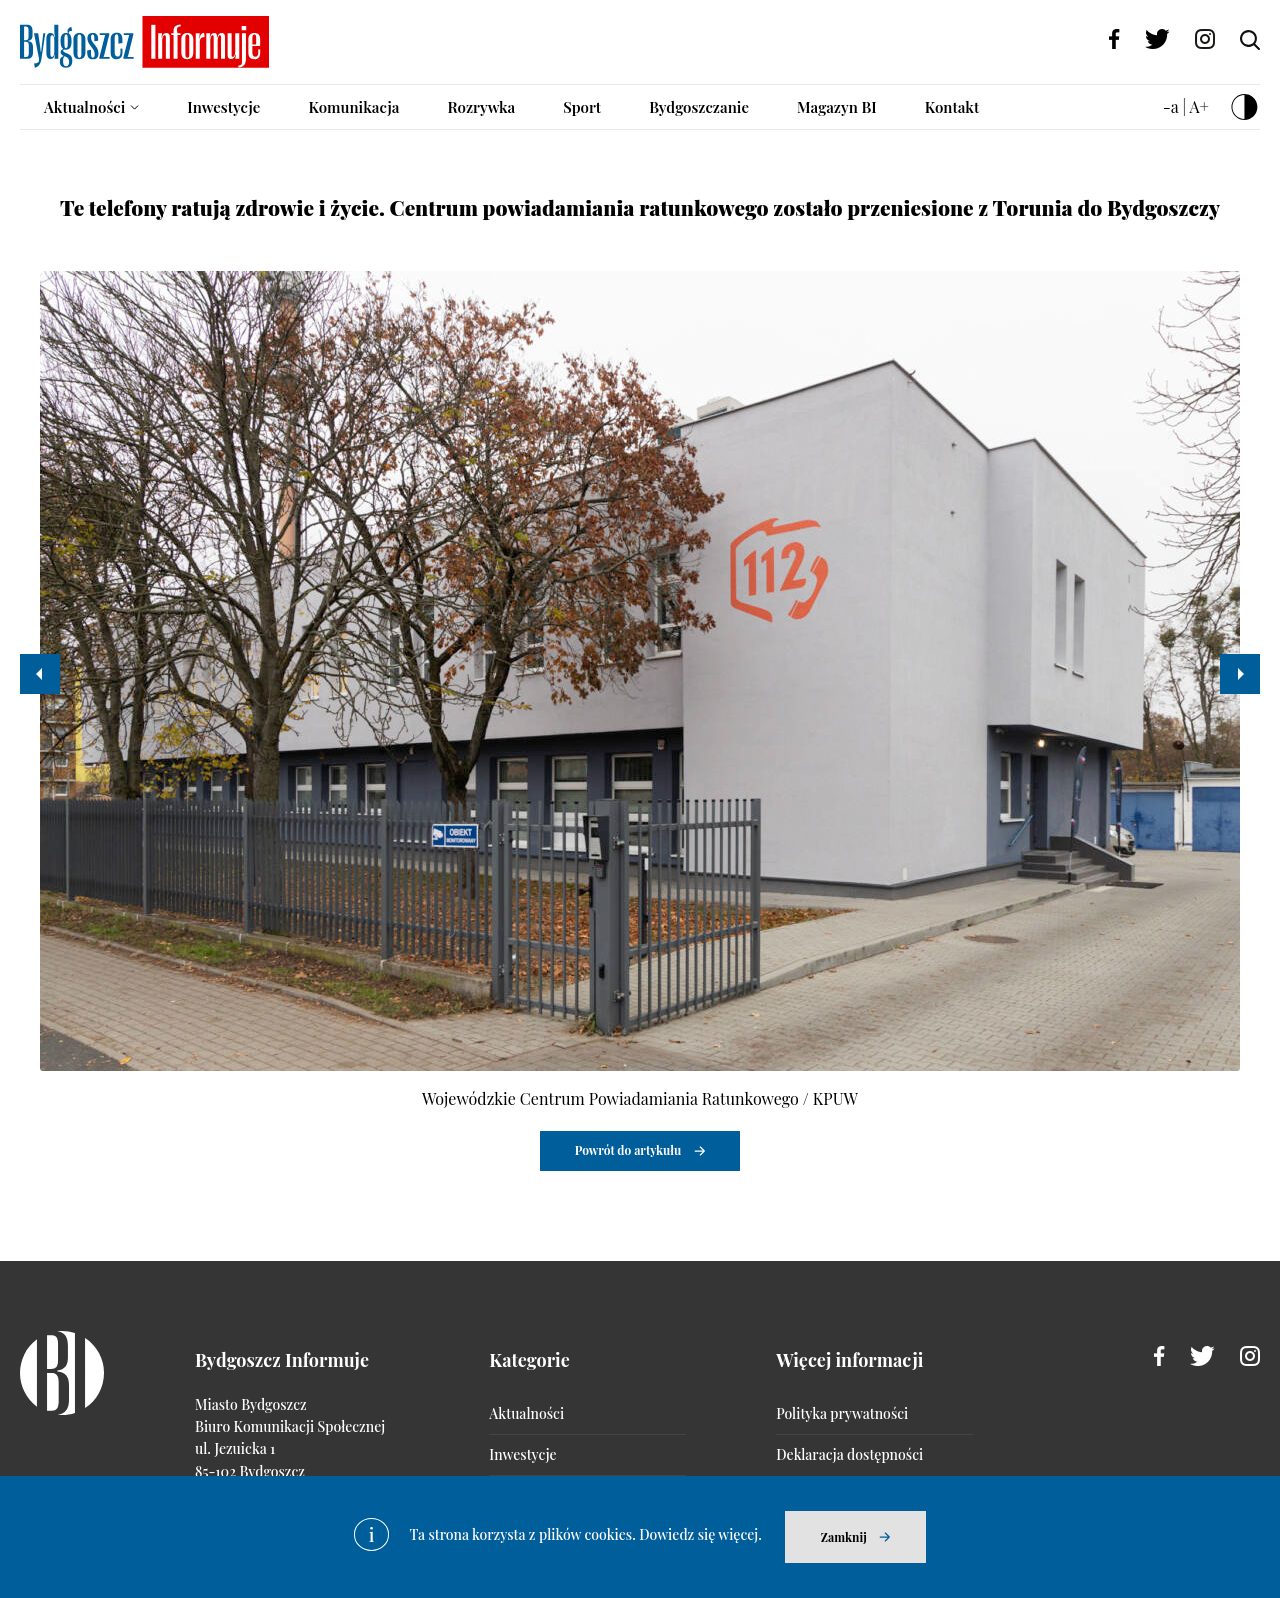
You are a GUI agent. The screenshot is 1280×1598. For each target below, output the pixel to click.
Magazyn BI (837, 107)
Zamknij (844, 1537)
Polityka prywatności (842, 1413)
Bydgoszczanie (699, 107)
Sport (582, 107)
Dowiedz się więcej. (700, 1534)
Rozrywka (481, 107)
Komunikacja (353, 107)
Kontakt (952, 107)
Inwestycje (223, 107)
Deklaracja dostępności (849, 1454)
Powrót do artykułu (628, 1150)
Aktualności (84, 107)
